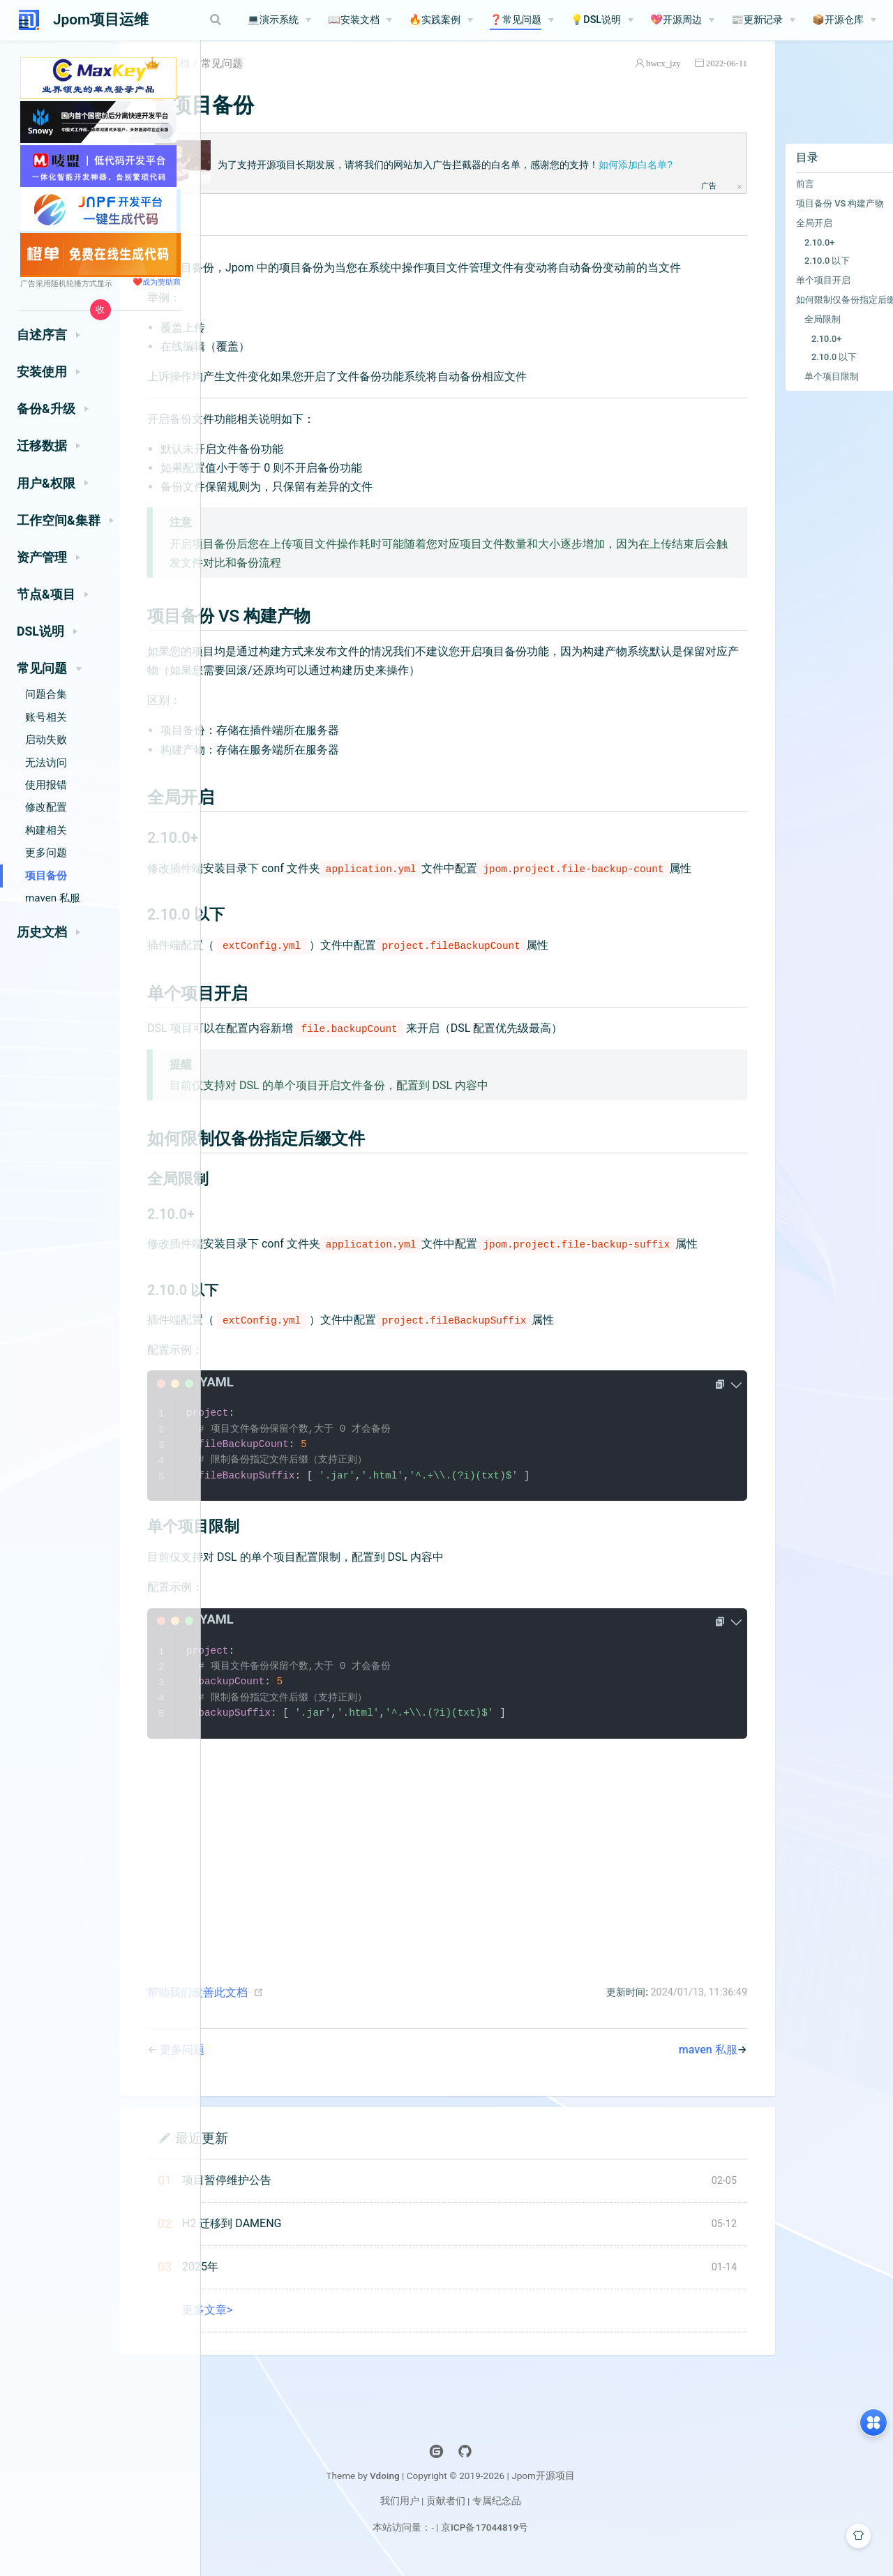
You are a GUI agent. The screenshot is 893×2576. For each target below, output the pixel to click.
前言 (749, 200)
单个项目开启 (767, 296)
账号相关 (46, 717)
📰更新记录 (791, 20)
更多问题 (46, 852)
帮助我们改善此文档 (288, 2065)
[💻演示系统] (313, 20)
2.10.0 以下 (770, 276)
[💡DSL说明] (636, 20)
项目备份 (46, 875)
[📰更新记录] (797, 20)
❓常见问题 (550, 20)
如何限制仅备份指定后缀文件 (798, 315)
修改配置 (46, 807)
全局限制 (766, 335)
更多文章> (298, 2383)
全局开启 (758, 239)
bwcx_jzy (607, 79)
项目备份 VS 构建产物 (783, 219)
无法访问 (46, 762)
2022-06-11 (670, 79)
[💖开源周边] (716, 20)
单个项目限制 (775, 392)
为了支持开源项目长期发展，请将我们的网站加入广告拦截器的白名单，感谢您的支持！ (489, 180)
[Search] (199, 19)
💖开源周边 (710, 20)
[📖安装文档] (394, 20)
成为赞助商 (161, 282)
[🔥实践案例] (475, 20)
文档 (270, 79)
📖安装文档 (388, 20)
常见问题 (312, 79)
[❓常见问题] (556, 20)
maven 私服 (52, 898)
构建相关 (46, 830)
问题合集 (46, 694)
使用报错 (46, 785)
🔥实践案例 (469, 20)
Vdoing (481, 2548)
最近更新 (292, 2210)
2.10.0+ (763, 258)
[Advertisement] (464, 1916)
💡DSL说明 (630, 20)
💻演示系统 (307, 20)
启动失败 (46, 739)
